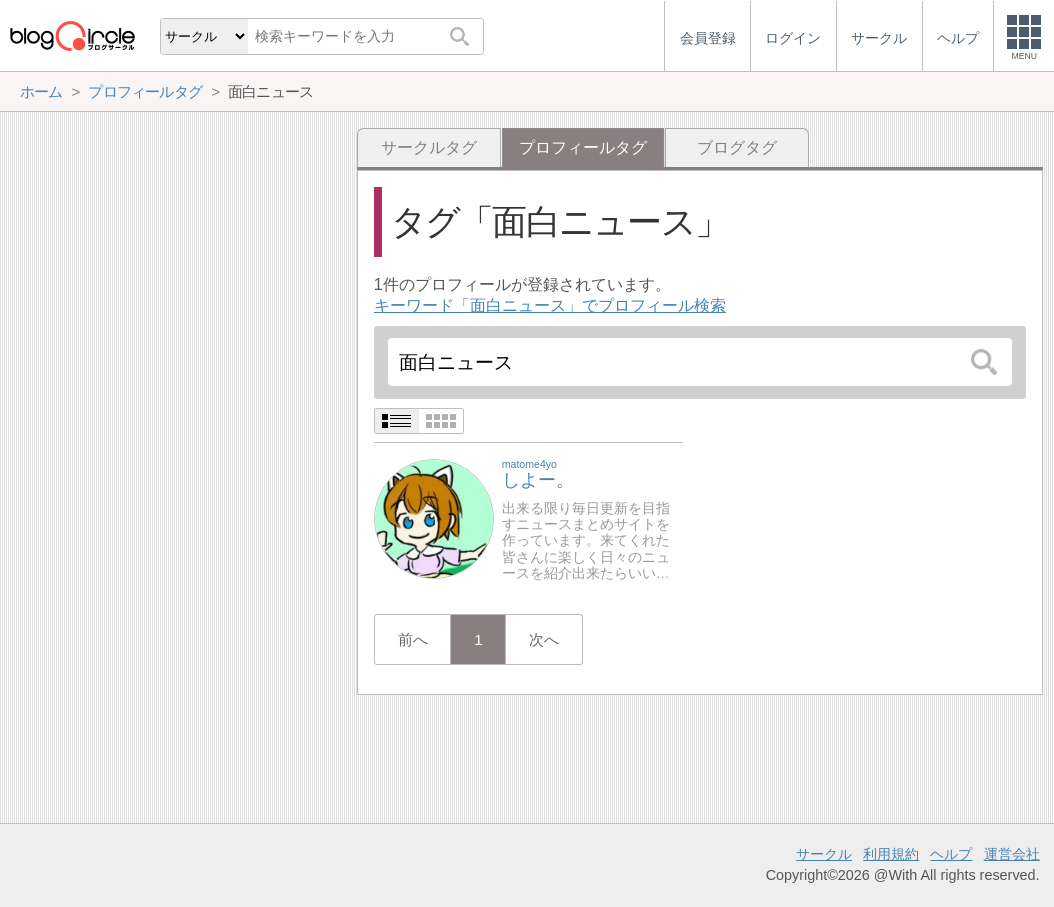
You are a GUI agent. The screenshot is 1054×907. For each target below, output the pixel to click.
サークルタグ (429, 147)
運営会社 (1012, 854)
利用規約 (891, 854)
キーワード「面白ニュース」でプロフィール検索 (550, 305)
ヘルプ (951, 854)
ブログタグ (737, 147)
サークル (824, 854)
